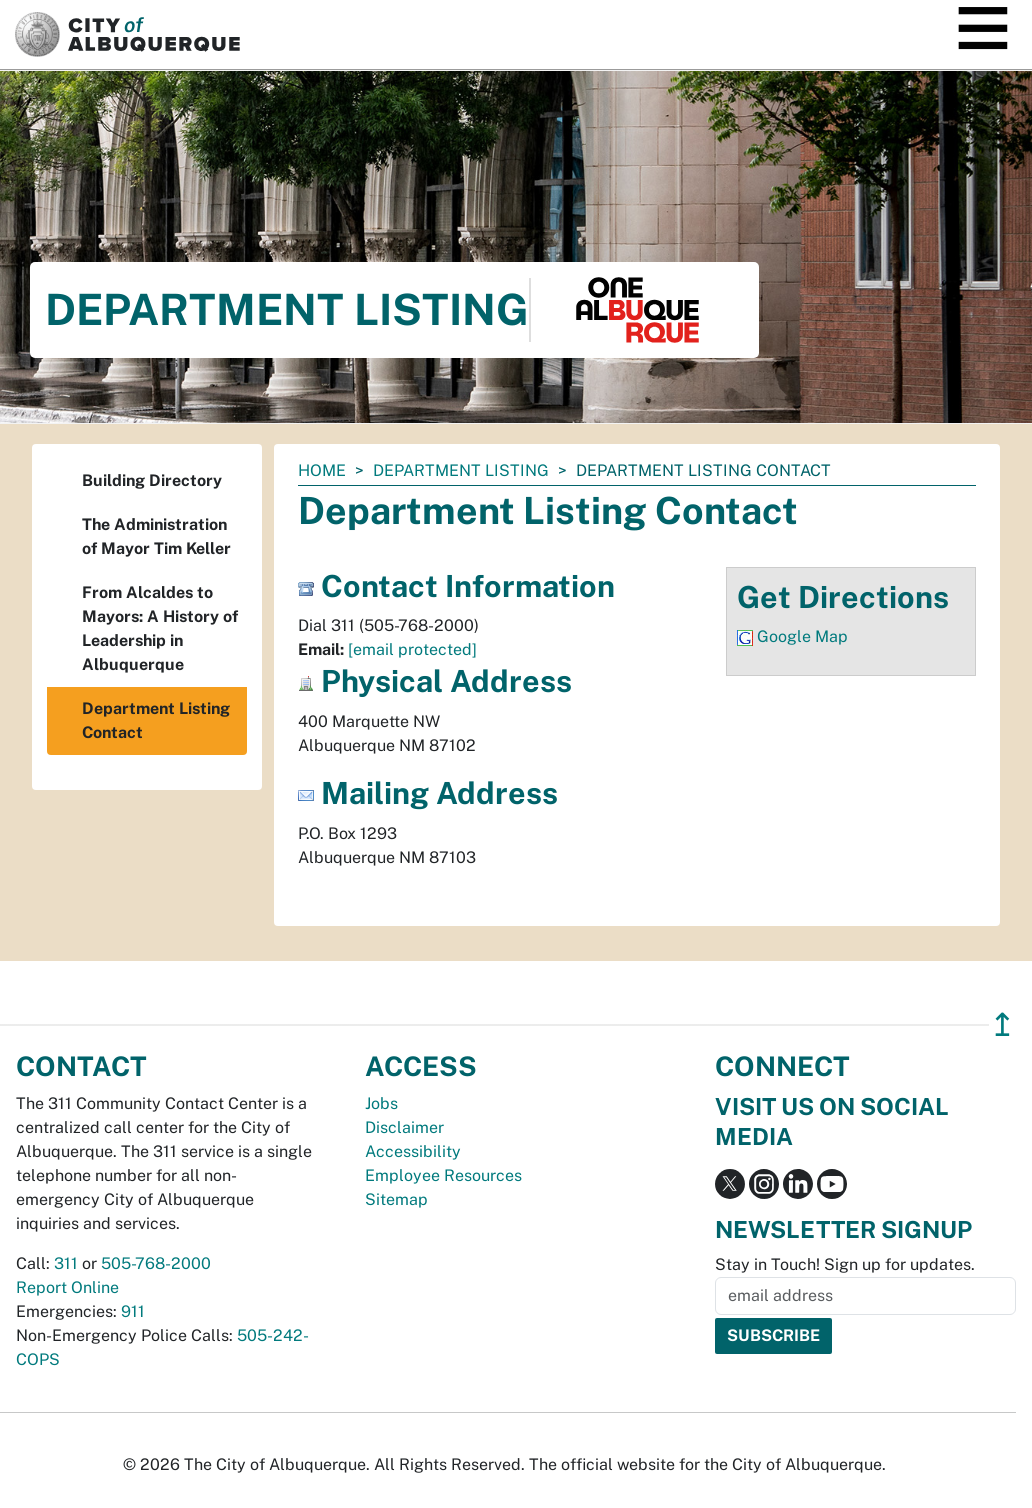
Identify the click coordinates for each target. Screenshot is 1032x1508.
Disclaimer (404, 1127)
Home (322, 470)
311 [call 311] (66, 1263)
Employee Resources (443, 1175)
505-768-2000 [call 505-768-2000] (156, 1263)
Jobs (381, 1103)
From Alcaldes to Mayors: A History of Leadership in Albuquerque (160, 628)
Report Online (67, 1287)
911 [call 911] (133, 1311)
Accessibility (413, 1151)
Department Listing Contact (156, 720)
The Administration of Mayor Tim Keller (156, 536)
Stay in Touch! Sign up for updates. (845, 1264)
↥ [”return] (1002, 1024)
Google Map (802, 636)
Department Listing (461, 470)
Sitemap (396, 1199)
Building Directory (152, 480)
